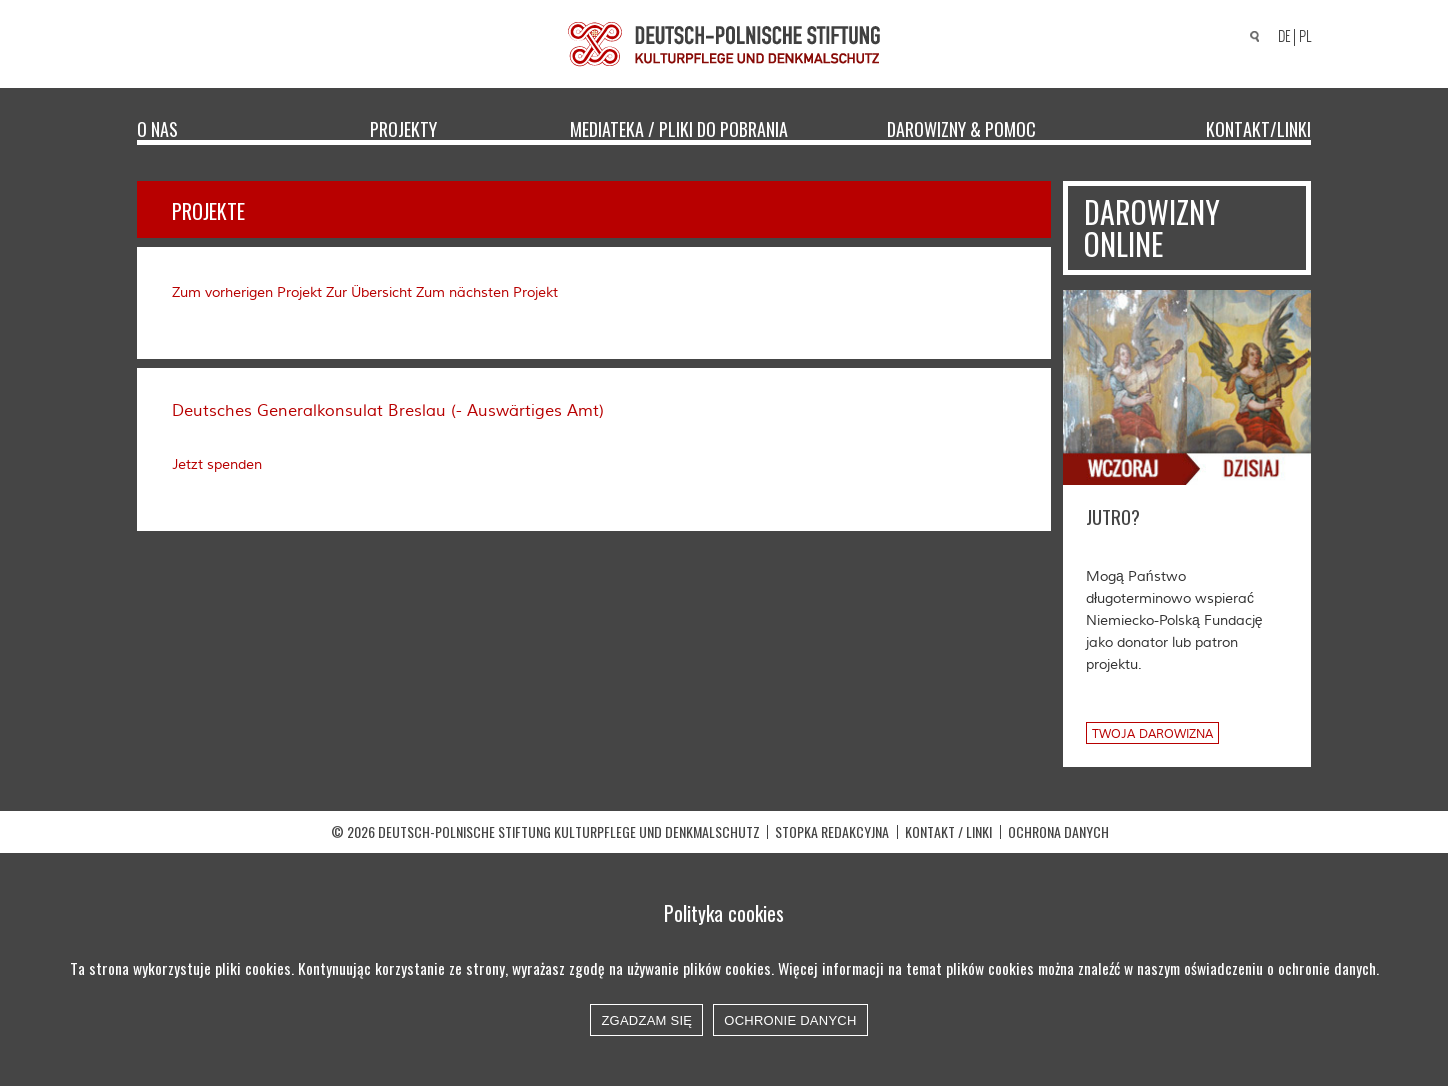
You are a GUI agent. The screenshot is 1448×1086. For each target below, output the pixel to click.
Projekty (403, 128)
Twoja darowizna (1152, 734)
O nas (157, 128)
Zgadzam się (646, 1020)
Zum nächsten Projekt (487, 293)
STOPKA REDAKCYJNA (832, 831)
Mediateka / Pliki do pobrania (679, 128)
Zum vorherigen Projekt (247, 293)
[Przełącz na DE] (1281, 37)
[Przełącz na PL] (1308, 37)
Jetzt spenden (217, 465)
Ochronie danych (790, 1020)
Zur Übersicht (369, 293)
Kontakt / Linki (948, 831)
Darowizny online (1152, 227)
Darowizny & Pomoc (961, 128)
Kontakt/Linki (1258, 128)
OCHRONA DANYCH (1058, 831)
